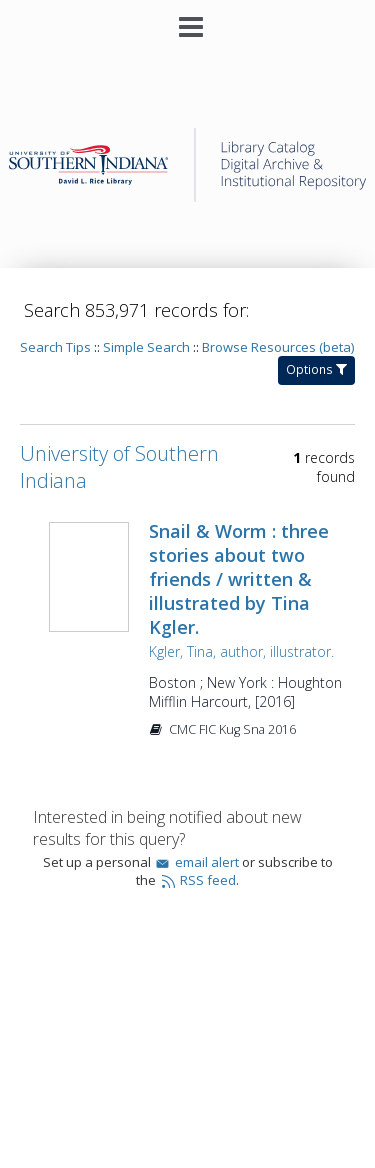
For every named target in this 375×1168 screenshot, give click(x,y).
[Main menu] (188, 19)
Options (316, 369)
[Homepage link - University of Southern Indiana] (187, 196)
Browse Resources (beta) (278, 347)
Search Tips (55, 347)
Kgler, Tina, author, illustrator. (241, 651)
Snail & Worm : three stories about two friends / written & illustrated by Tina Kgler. (239, 579)
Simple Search (146, 347)
